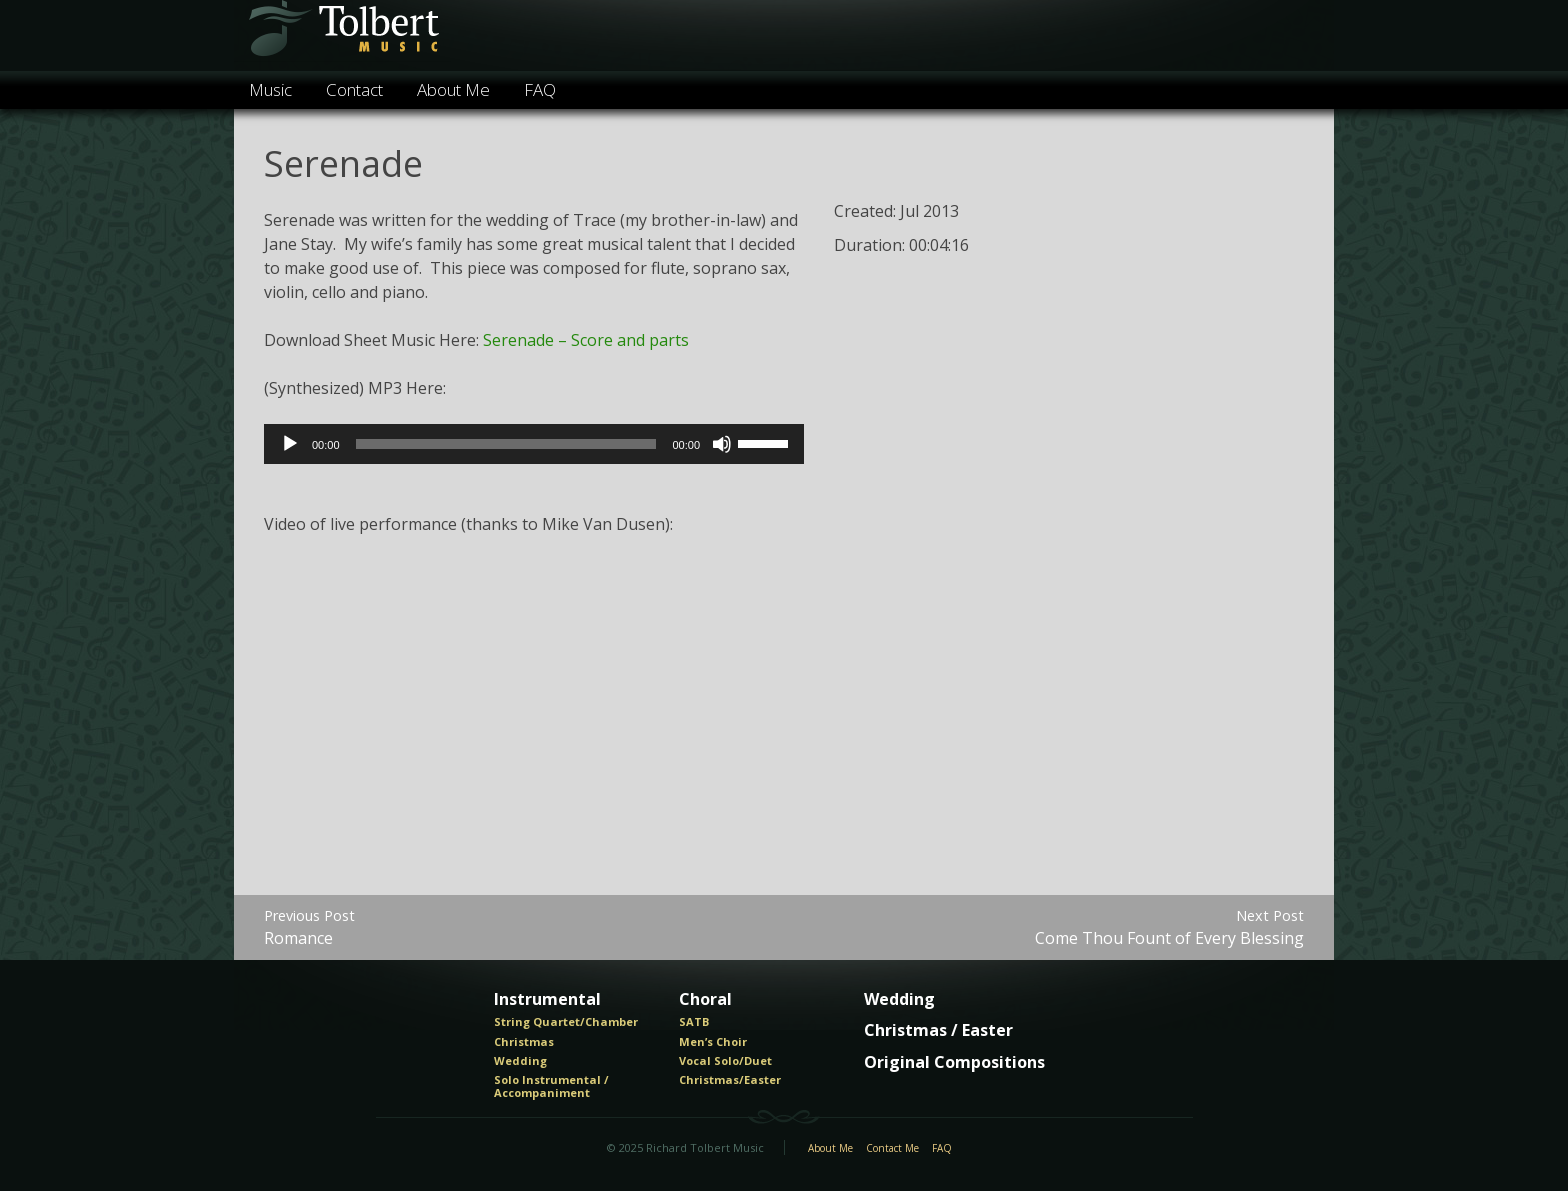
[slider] (506, 444)
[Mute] (722, 444)
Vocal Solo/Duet (725, 1061)
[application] (534, 444)
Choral (705, 1000)
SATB (694, 1022)
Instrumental (547, 1000)
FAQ (540, 89)
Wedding (520, 1061)
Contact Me (892, 1149)
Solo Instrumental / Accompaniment (551, 1086)
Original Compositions (954, 1063)
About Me (453, 89)
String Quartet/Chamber (566, 1022)
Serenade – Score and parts (586, 340)
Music (270, 89)
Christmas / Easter (938, 1031)
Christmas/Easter (730, 1080)
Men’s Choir (713, 1042)
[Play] (290, 444)
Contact (354, 89)
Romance (309, 927)
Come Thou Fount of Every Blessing (1169, 927)
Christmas (524, 1042)
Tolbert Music (342, 35)
